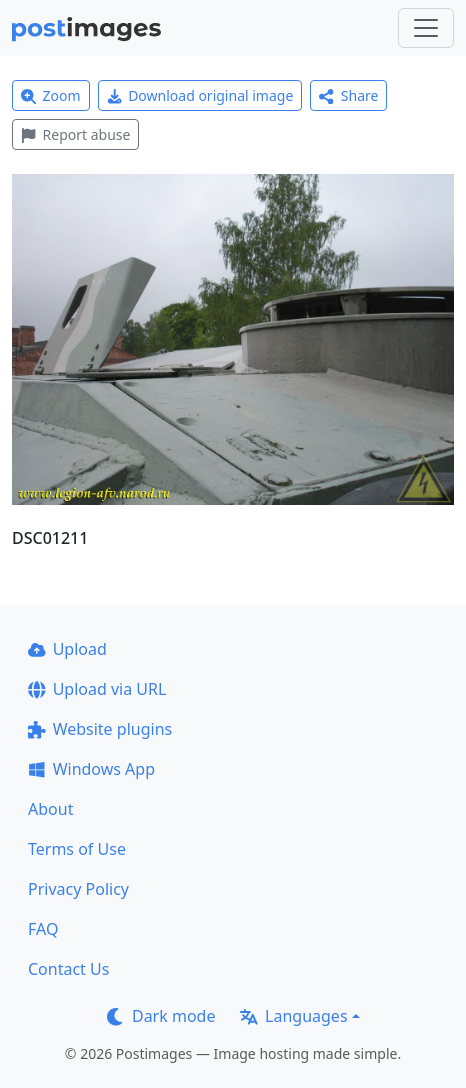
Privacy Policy (78, 889)
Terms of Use (77, 849)
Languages (293, 1016)
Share (348, 95)
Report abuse (75, 134)
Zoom (51, 95)
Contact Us (68, 969)
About (50, 809)
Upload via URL (97, 689)
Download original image (200, 95)
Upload (67, 649)
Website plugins (100, 729)
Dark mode (161, 1016)
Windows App (91, 769)
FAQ (43, 929)
